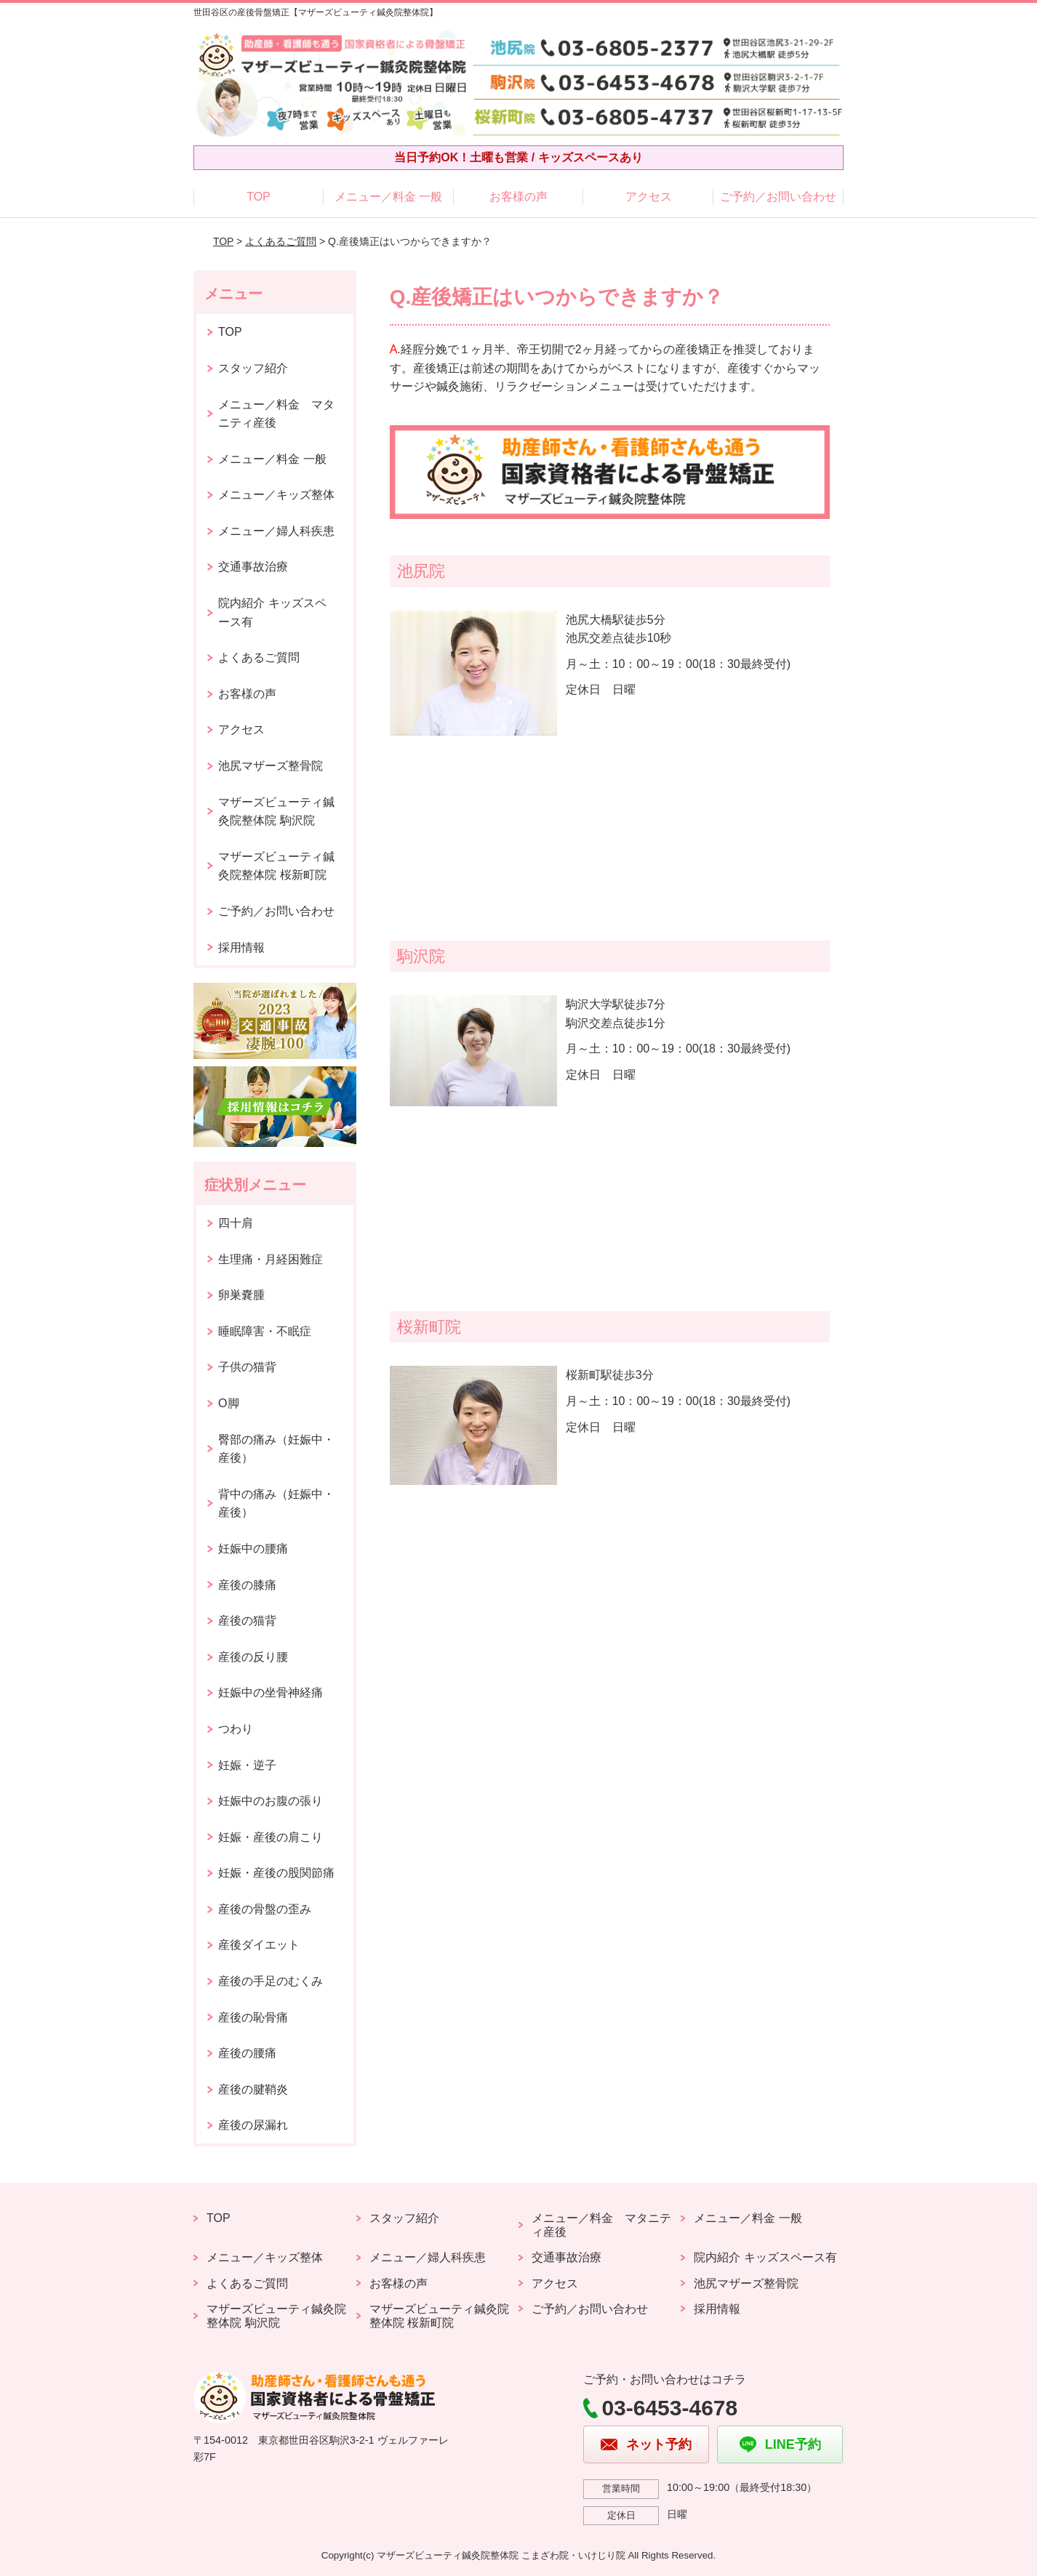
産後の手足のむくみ (270, 1981)
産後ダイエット (259, 1945)
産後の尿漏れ (253, 2125)
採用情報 (241, 947)
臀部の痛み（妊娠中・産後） (276, 1449)
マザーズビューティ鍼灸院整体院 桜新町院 (276, 866)
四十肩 (235, 1223)
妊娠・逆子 (247, 1765)
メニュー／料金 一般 (388, 196)
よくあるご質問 (280, 241)
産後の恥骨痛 (253, 2017)
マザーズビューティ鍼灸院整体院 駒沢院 (276, 811)
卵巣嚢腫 (241, 1295)
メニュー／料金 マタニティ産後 (276, 414)
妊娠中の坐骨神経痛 (270, 1692)
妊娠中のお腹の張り (270, 1801)
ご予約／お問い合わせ (778, 196)
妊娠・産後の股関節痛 (276, 1873)
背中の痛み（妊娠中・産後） (276, 1503)
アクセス (648, 196)
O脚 (228, 1403)
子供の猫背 (247, 1367)
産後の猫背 (247, 1620)
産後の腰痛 (247, 2053)
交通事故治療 (253, 566)
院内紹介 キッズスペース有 (272, 612)
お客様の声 (518, 196)
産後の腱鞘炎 (253, 2089)
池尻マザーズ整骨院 (270, 766)
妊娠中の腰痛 (253, 1548)
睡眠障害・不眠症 (264, 1331)
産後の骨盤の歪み (264, 1909)
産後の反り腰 (253, 1657)
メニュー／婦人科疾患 (276, 531)
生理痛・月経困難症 (270, 1259)
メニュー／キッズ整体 (276, 494)
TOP (259, 196)
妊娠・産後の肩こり (270, 1837)
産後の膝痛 (247, 1585)
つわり (235, 1729)
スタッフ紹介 (253, 368)
